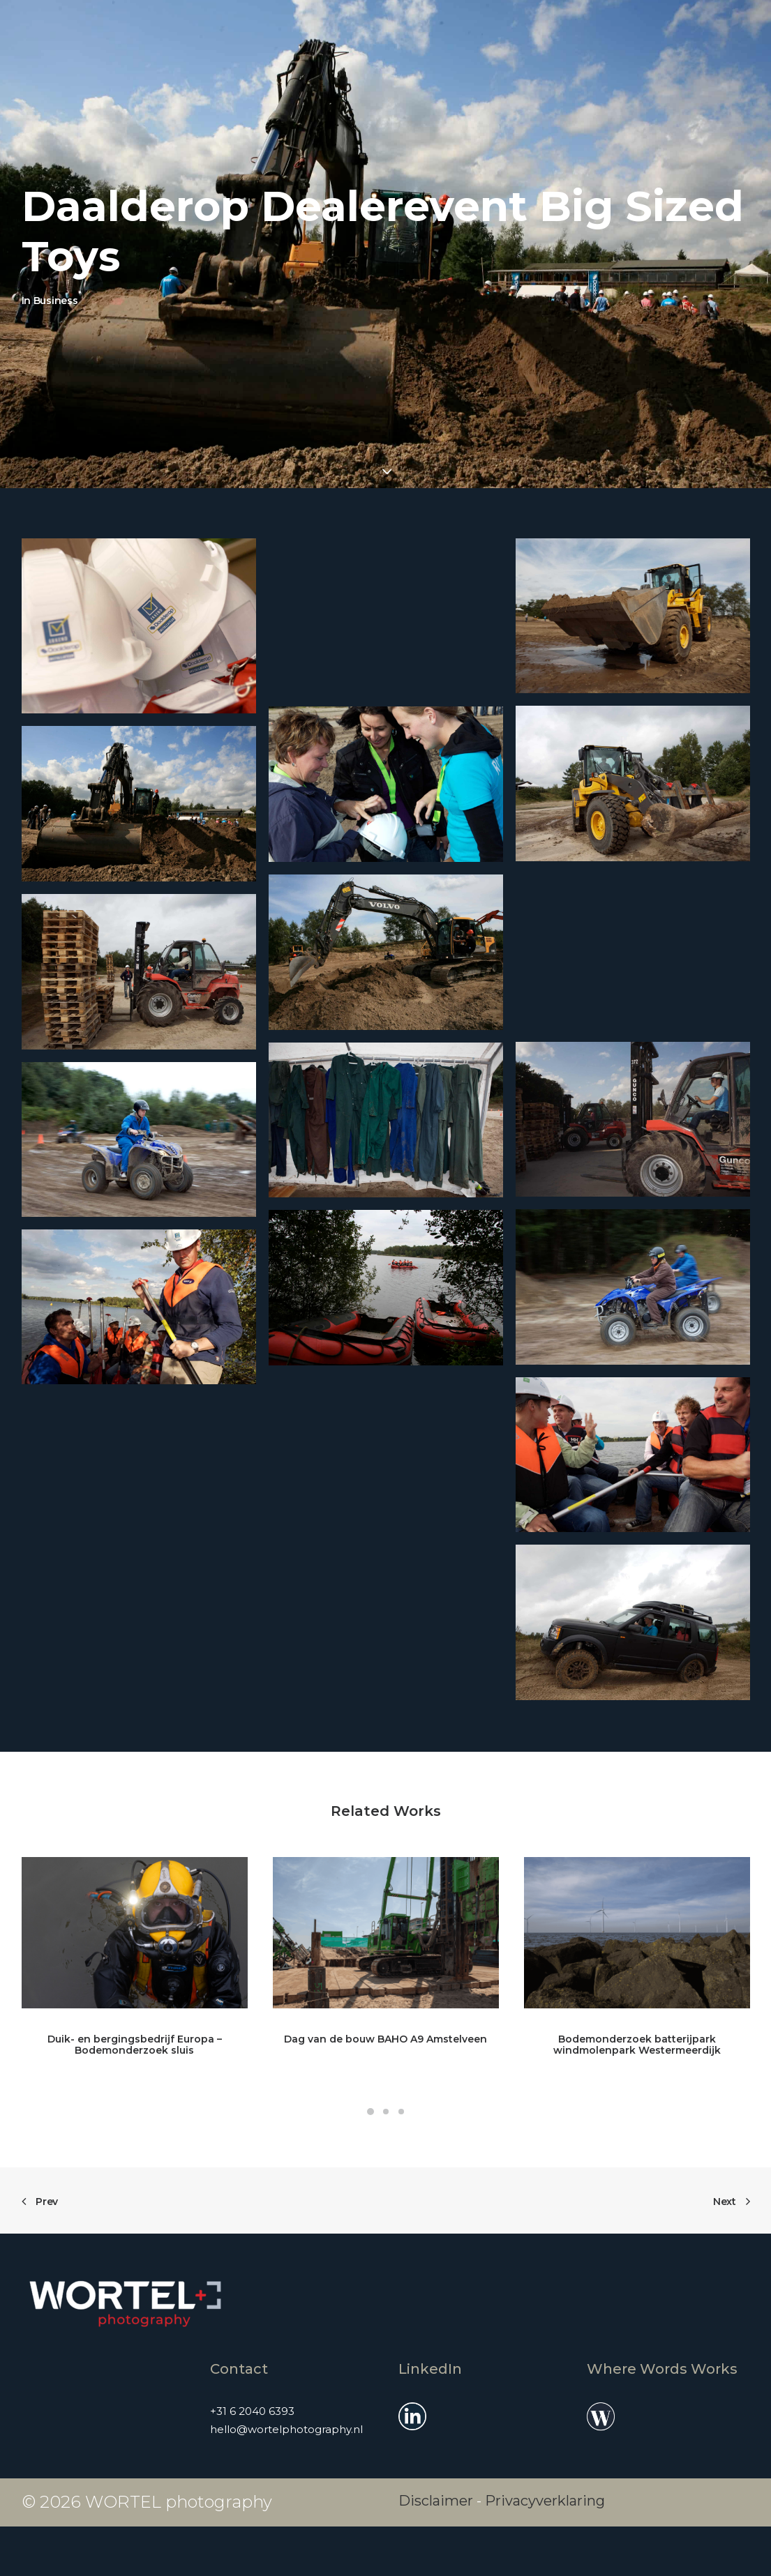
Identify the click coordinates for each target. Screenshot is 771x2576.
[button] (139, 625)
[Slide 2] (386, 2111)
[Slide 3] (401, 2111)
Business (55, 300)
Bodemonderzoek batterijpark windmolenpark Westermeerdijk (637, 2045)
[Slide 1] (370, 2111)
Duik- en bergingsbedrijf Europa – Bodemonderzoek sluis (134, 2045)
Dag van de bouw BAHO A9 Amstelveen (385, 2039)
